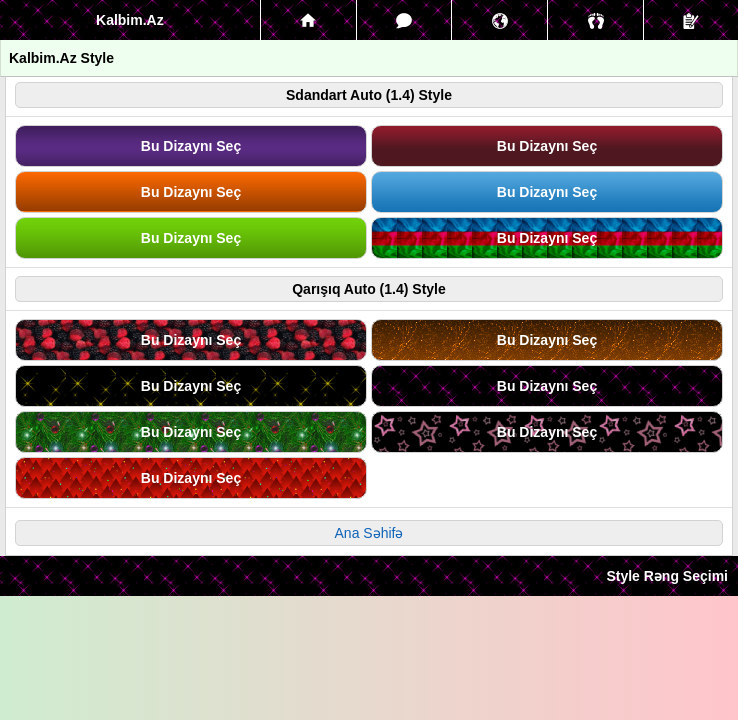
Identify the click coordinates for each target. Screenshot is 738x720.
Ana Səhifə (369, 533)
